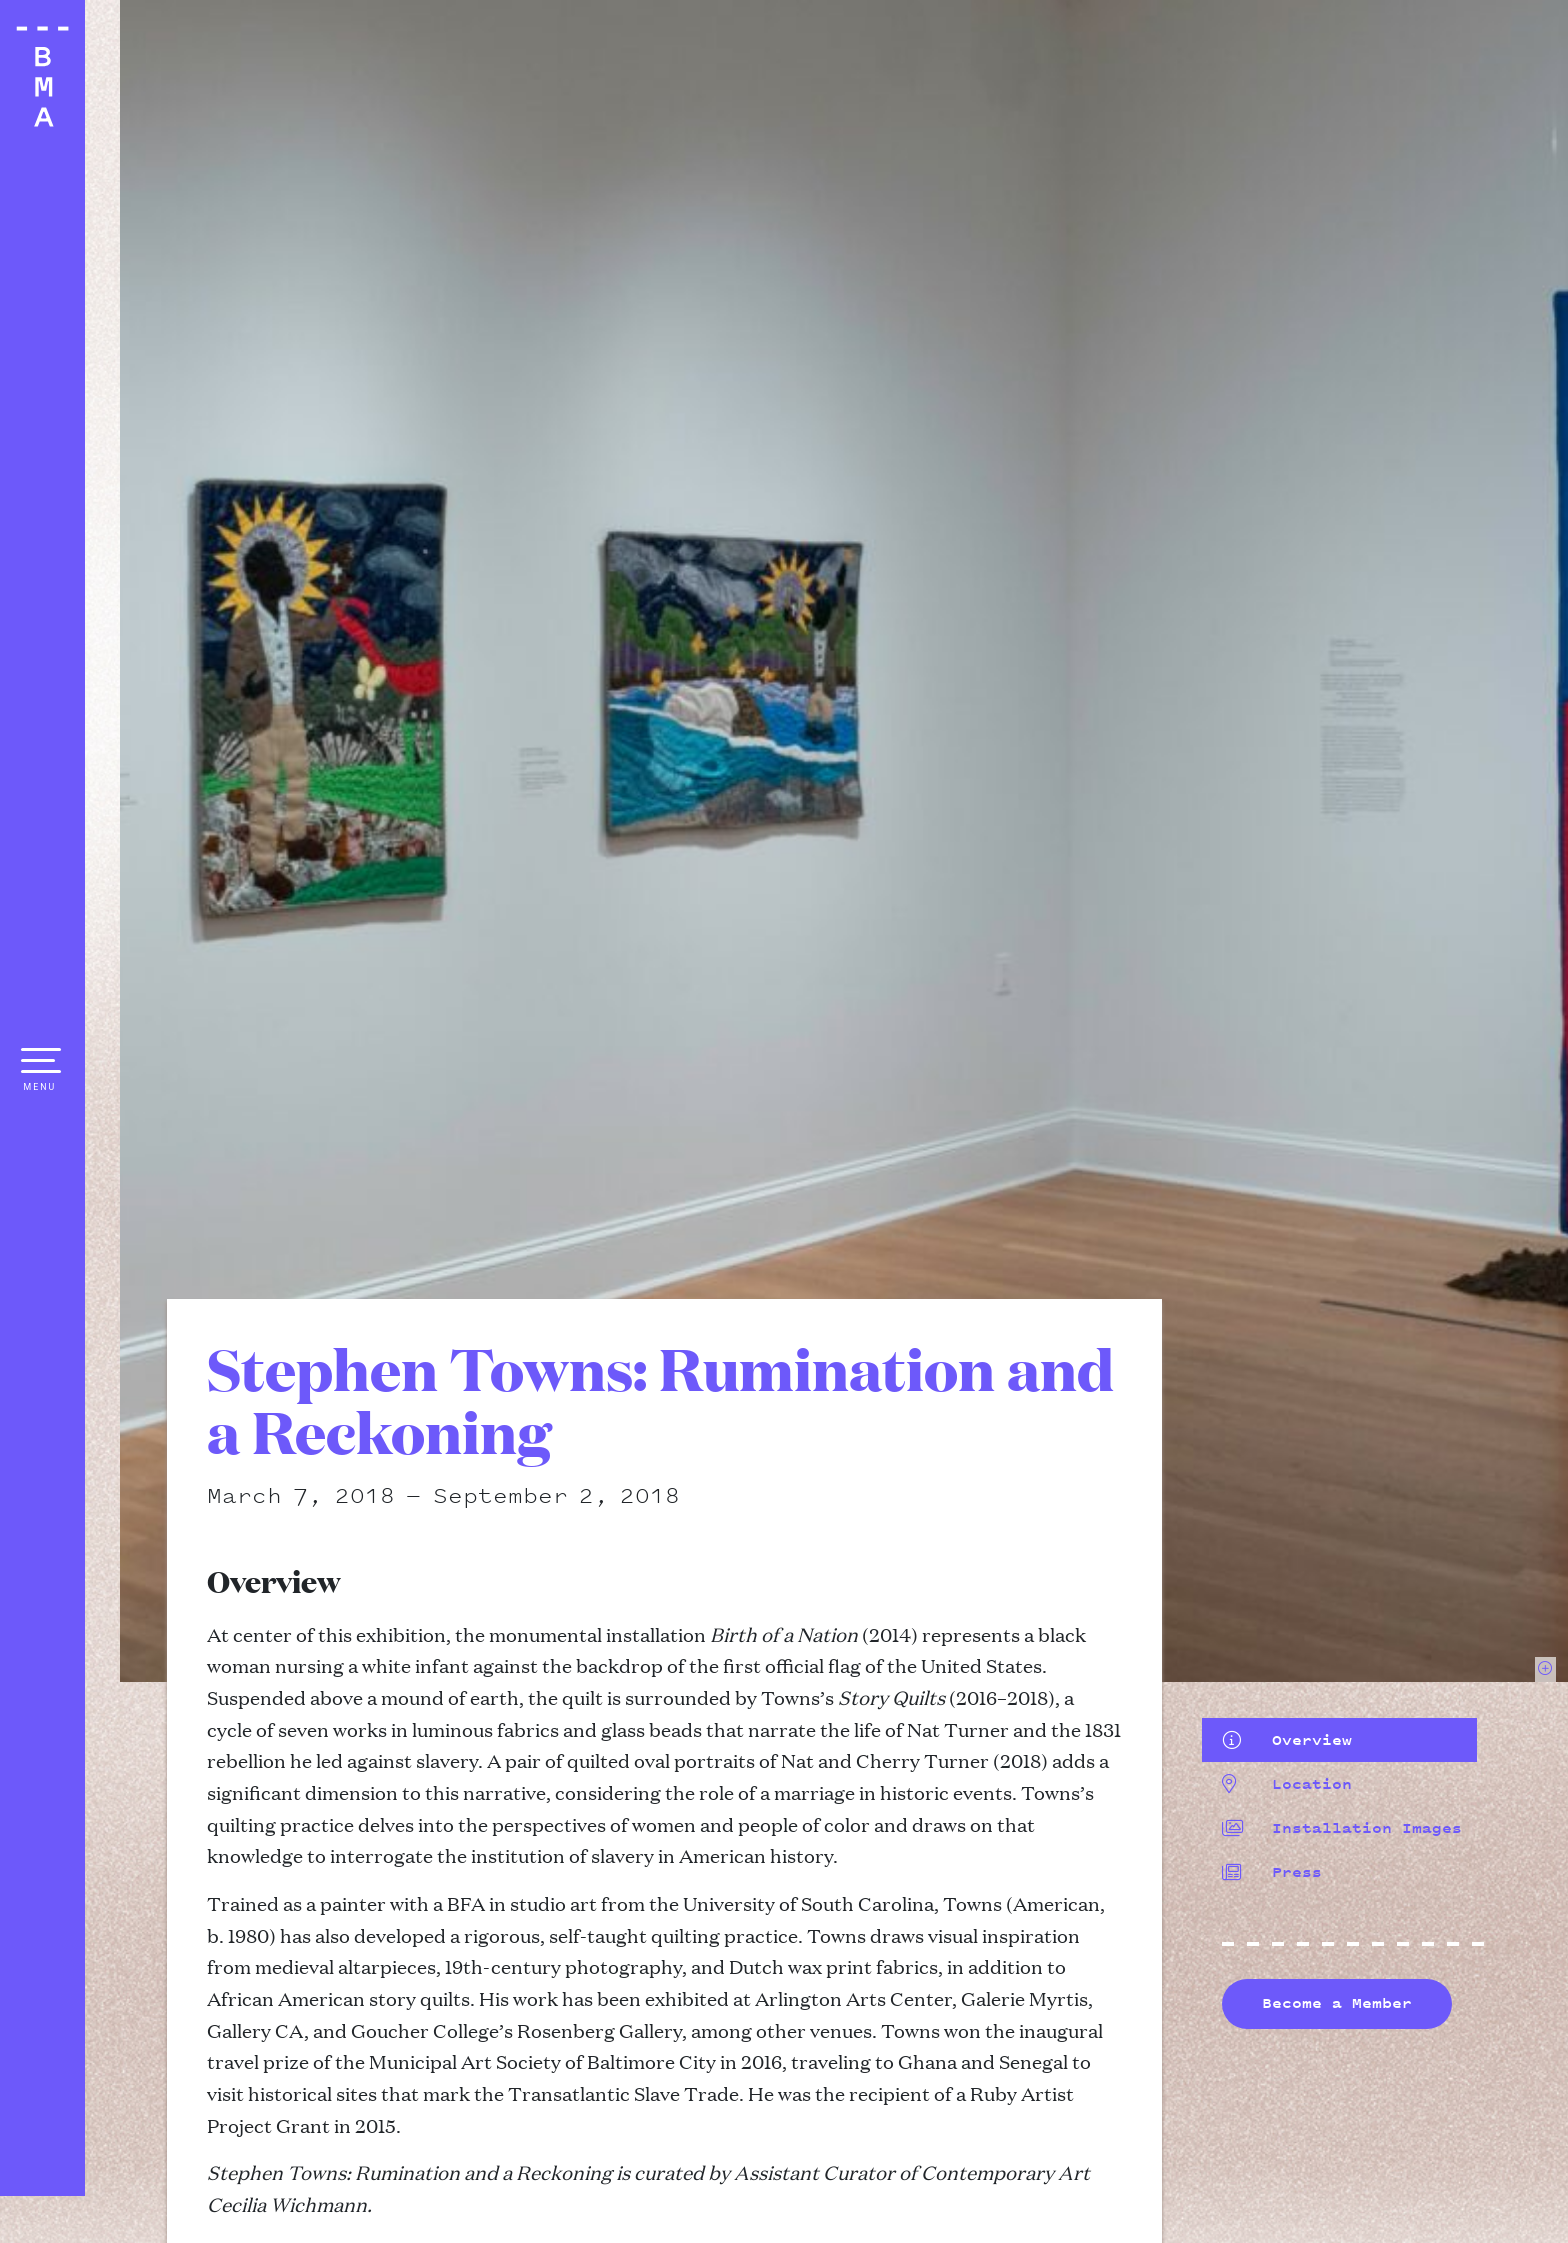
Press (1272, 1872)
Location (1287, 1784)
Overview (1287, 1740)
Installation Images (1342, 1828)
